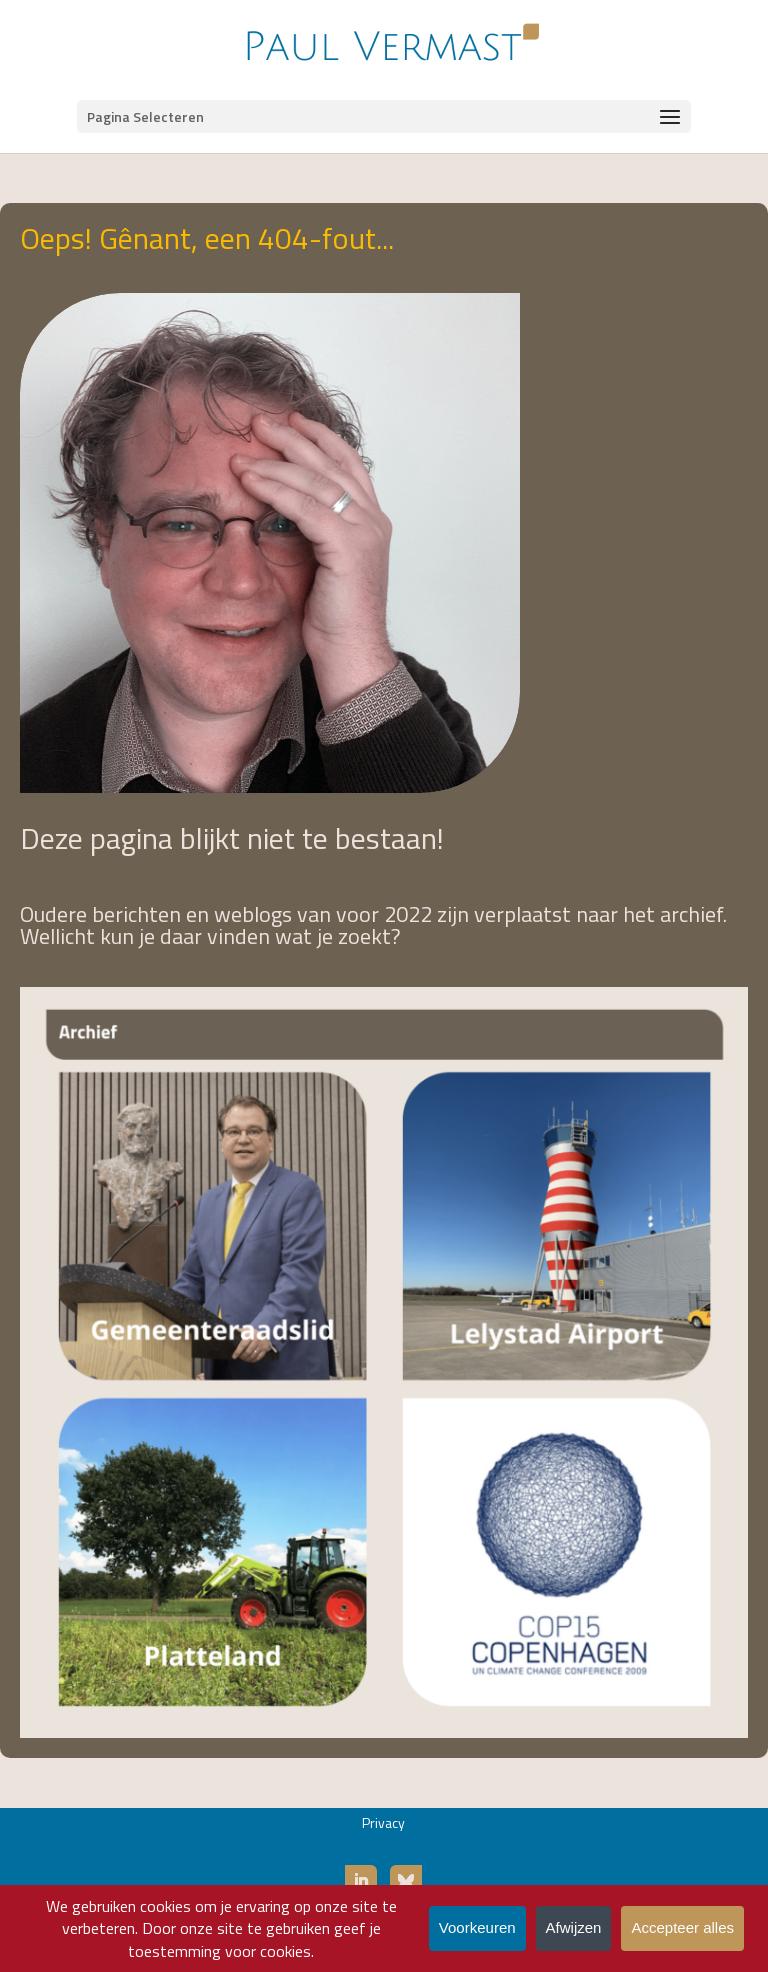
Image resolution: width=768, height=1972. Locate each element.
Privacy (383, 1822)
